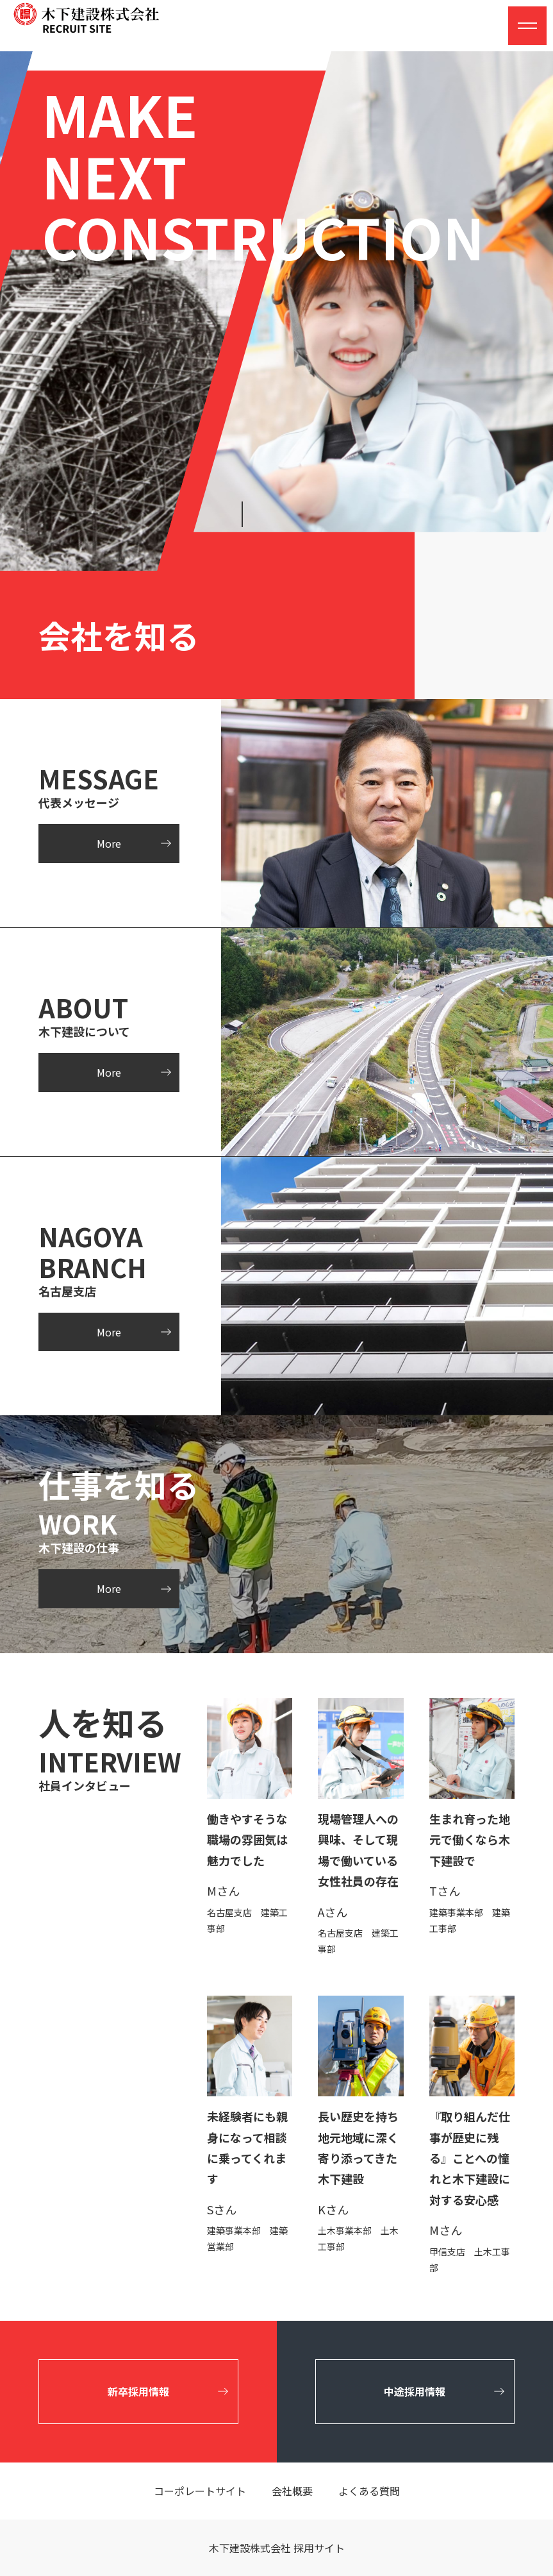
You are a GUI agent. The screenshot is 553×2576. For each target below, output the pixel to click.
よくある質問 (369, 2490)
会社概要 (292, 2490)
